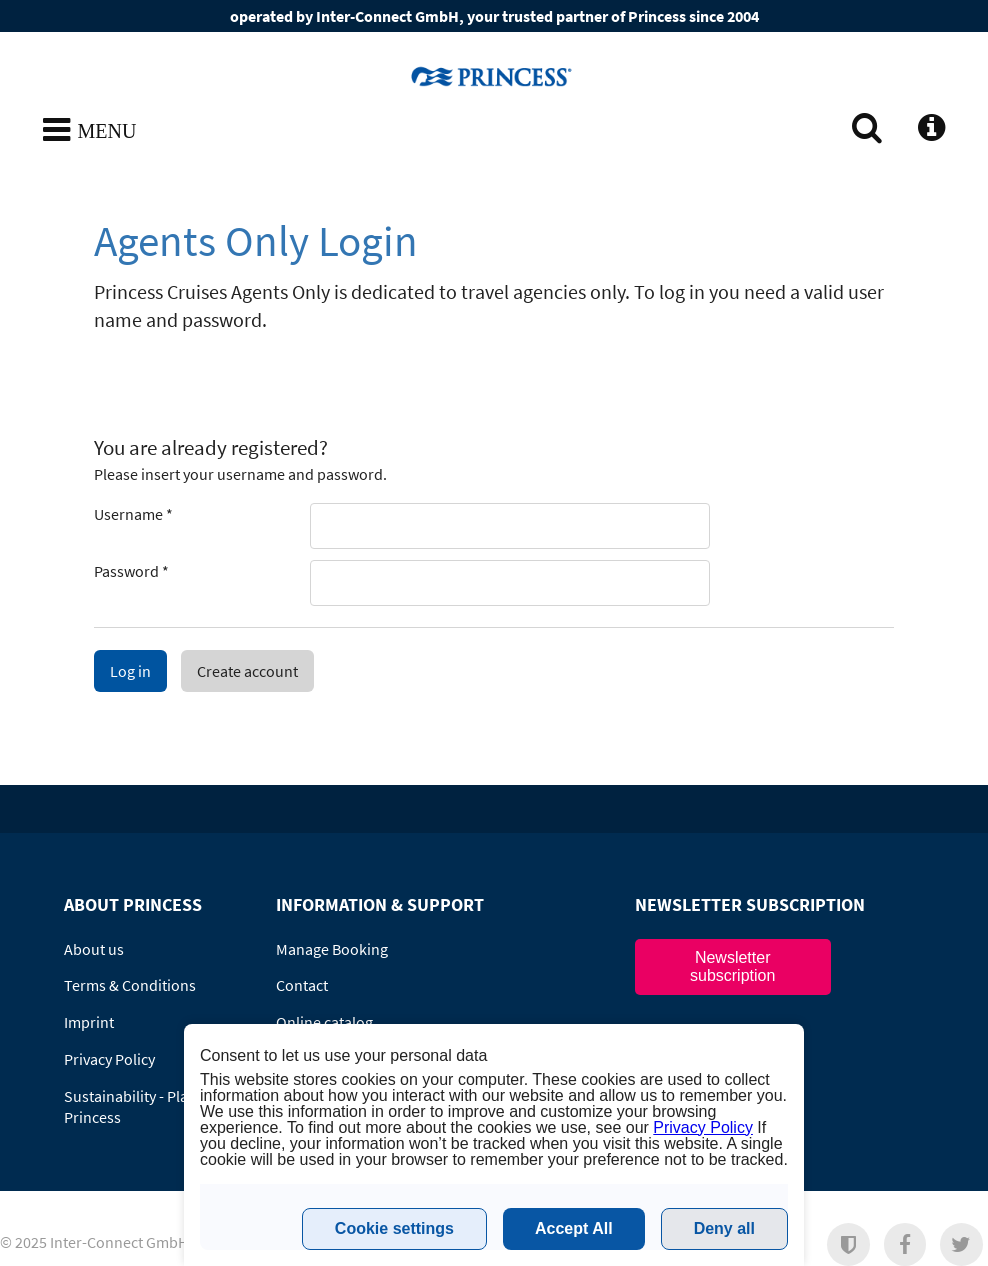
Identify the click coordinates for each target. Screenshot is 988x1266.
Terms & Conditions (130, 985)
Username (133, 514)
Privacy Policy (109, 1059)
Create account (247, 671)
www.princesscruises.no (494, 76)
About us (94, 949)
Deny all (724, 1228)
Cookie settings (394, 1228)
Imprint (89, 1022)
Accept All (574, 1228)
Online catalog (324, 1022)
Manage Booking (332, 949)
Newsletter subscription (732, 966)
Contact (302, 985)
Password (131, 571)
